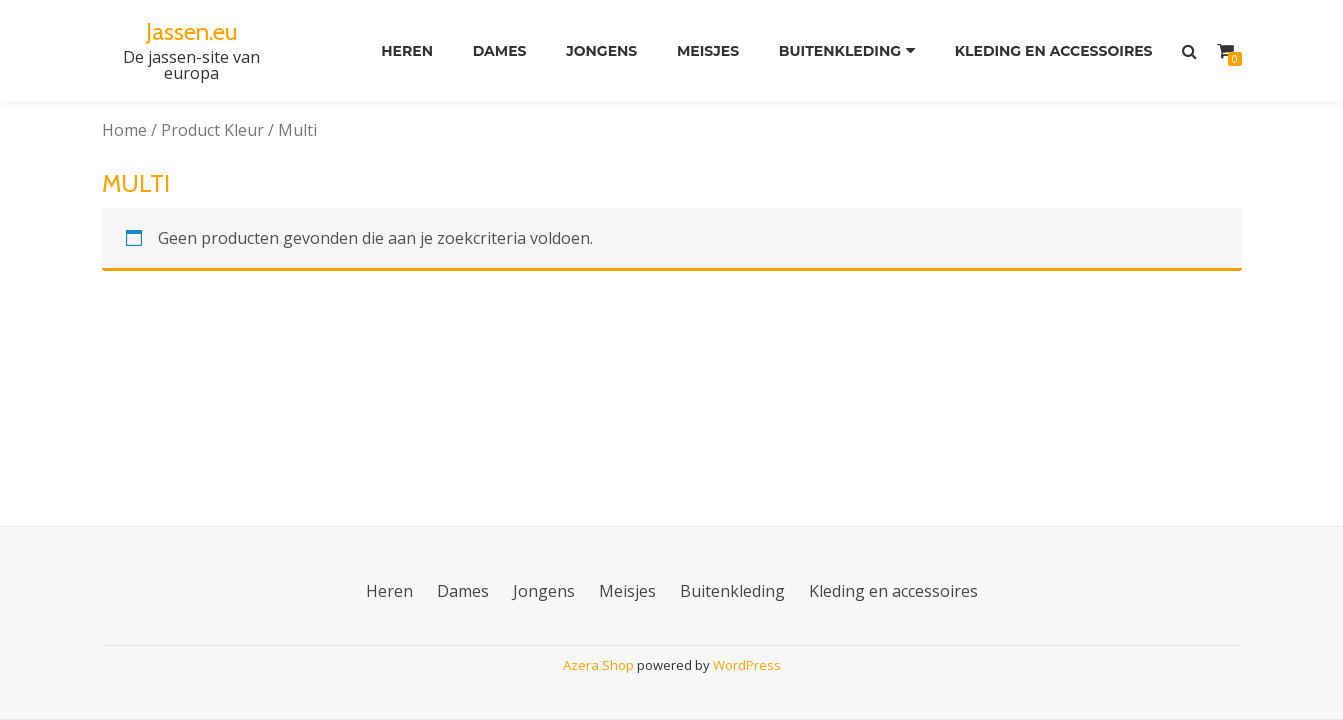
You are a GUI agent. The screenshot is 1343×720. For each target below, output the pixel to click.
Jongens (601, 51)
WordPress (747, 665)
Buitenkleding (840, 51)
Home (124, 130)
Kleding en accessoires (1054, 51)
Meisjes (708, 51)
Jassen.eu (191, 31)
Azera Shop (598, 665)
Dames (500, 51)
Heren (407, 51)
